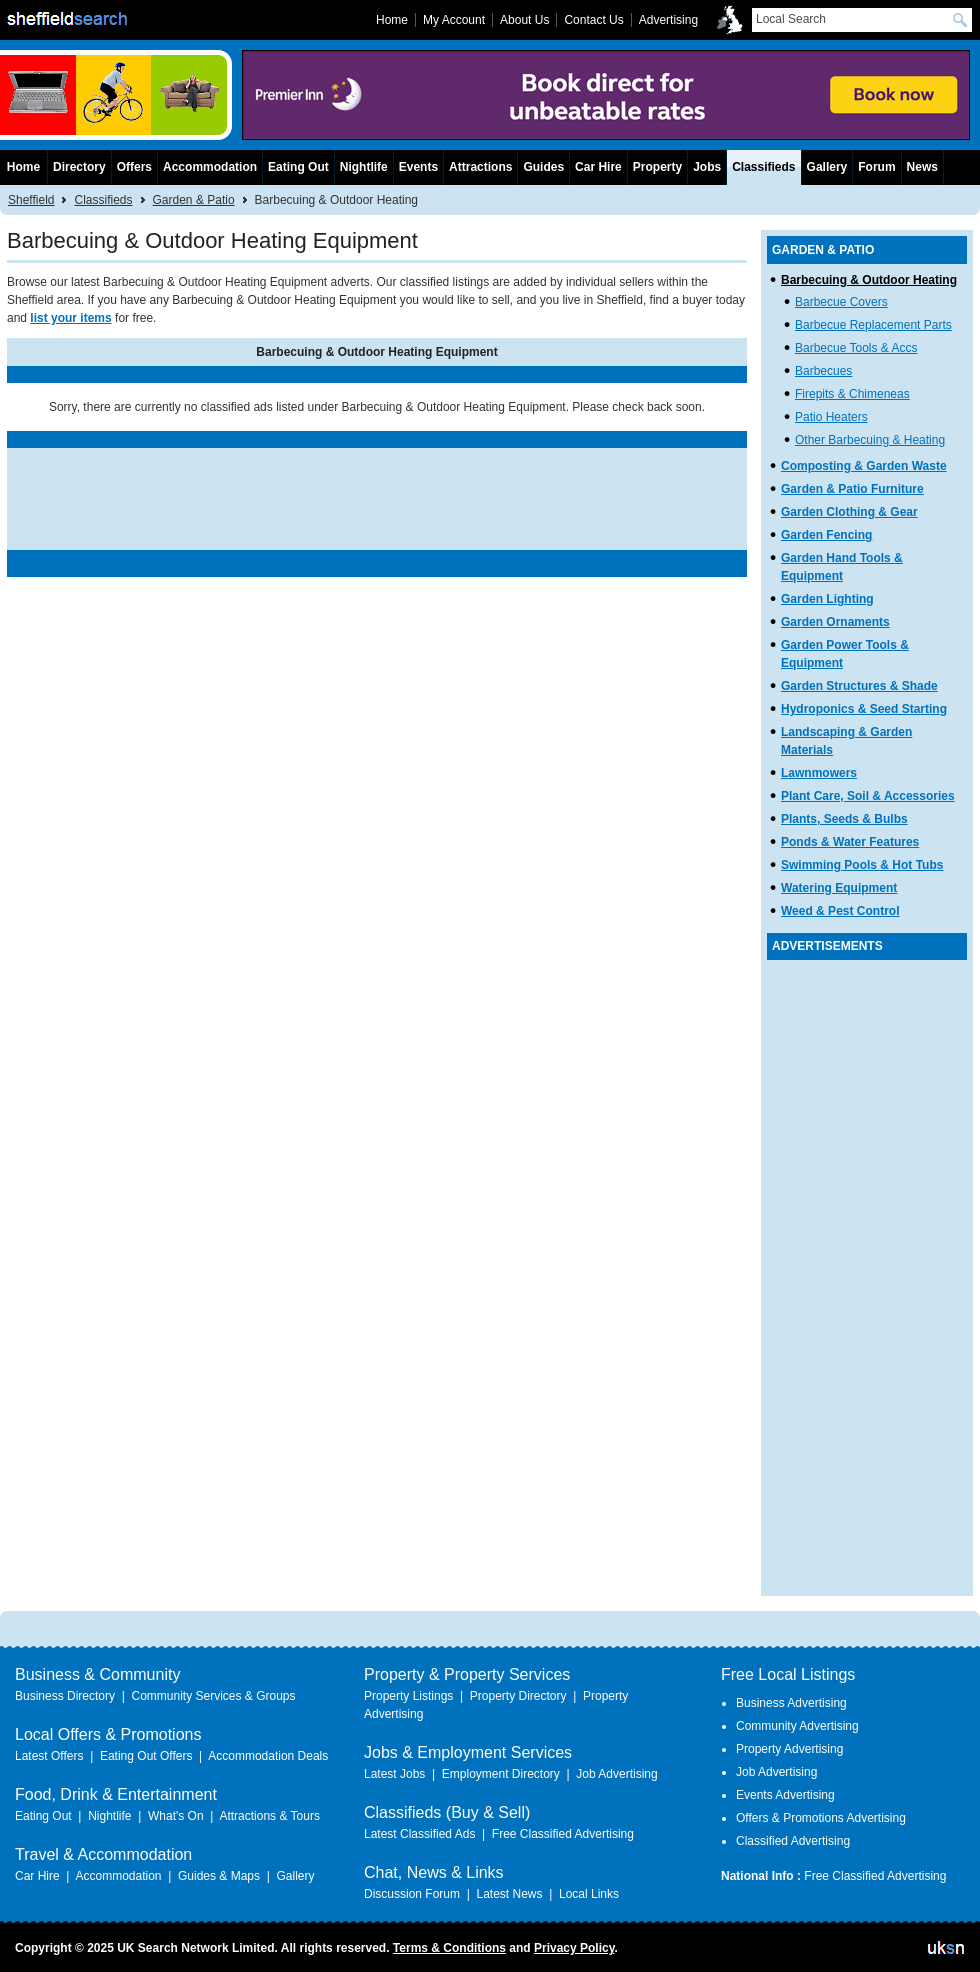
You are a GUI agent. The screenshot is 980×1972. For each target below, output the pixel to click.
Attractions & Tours (269, 1816)
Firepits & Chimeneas (852, 394)
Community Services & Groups (213, 1696)
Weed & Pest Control (840, 911)
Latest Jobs (394, 1774)
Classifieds (103, 200)
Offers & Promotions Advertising (821, 1818)
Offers (134, 167)
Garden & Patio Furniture (852, 489)
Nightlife (364, 167)
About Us (524, 20)
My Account (454, 20)
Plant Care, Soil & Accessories (868, 796)
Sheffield (31, 200)
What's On (176, 1816)
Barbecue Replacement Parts (873, 325)
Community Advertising (797, 1726)
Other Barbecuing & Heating (870, 440)
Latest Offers (49, 1756)
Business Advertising (791, 1703)
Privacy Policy (574, 1948)
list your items (70, 318)
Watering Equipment (839, 888)
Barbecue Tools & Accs (856, 348)
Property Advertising (789, 1749)
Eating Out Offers (146, 1756)
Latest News (509, 1894)
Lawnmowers (819, 773)
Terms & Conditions (449, 1948)
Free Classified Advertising (563, 1834)
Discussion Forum (412, 1894)
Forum (876, 167)
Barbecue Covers (841, 302)
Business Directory (65, 1696)
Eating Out (298, 167)
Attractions (480, 167)
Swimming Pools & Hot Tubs (862, 865)
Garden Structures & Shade (859, 686)
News (922, 167)
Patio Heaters (831, 417)
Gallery (827, 167)
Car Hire (598, 167)
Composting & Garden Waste (864, 466)
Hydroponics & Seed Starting (864, 709)
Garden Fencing (826, 535)
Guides (543, 167)
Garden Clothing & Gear (849, 512)
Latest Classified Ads (419, 1834)
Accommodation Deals (268, 1756)
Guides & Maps (219, 1876)
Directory (79, 167)
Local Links (589, 1894)
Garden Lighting (827, 599)
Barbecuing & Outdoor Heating (869, 280)
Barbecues (823, 371)
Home (23, 167)
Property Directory (518, 1696)
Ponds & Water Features (850, 842)
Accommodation (210, 167)
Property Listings (408, 1696)
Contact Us (593, 20)
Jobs (707, 167)
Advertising (668, 20)
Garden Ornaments (835, 622)
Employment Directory (501, 1774)
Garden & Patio (194, 200)
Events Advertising (785, 1795)
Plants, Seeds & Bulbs (844, 819)
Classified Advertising (793, 1841)
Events (418, 167)
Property (657, 167)
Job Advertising (616, 1774)
